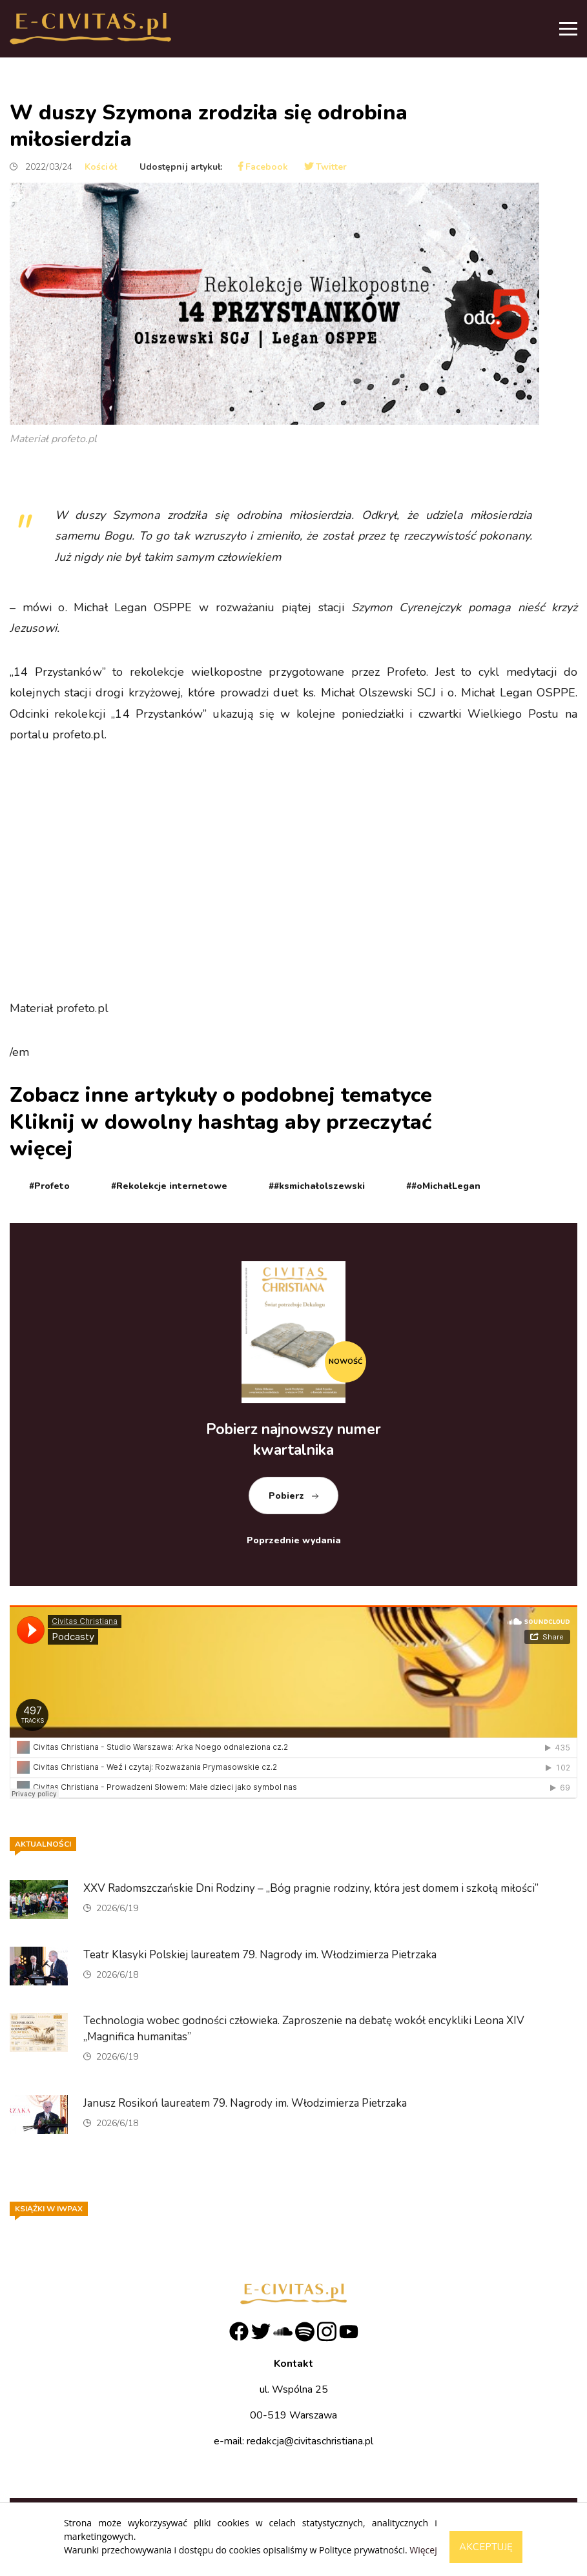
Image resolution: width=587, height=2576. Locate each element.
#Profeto (49, 1186)
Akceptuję (486, 2547)
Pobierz (286, 1496)
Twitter (325, 167)
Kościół (101, 167)
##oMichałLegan (443, 1186)
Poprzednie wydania (294, 1540)
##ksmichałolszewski (317, 1186)
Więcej (423, 2550)
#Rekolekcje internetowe (169, 1186)
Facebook (263, 167)
